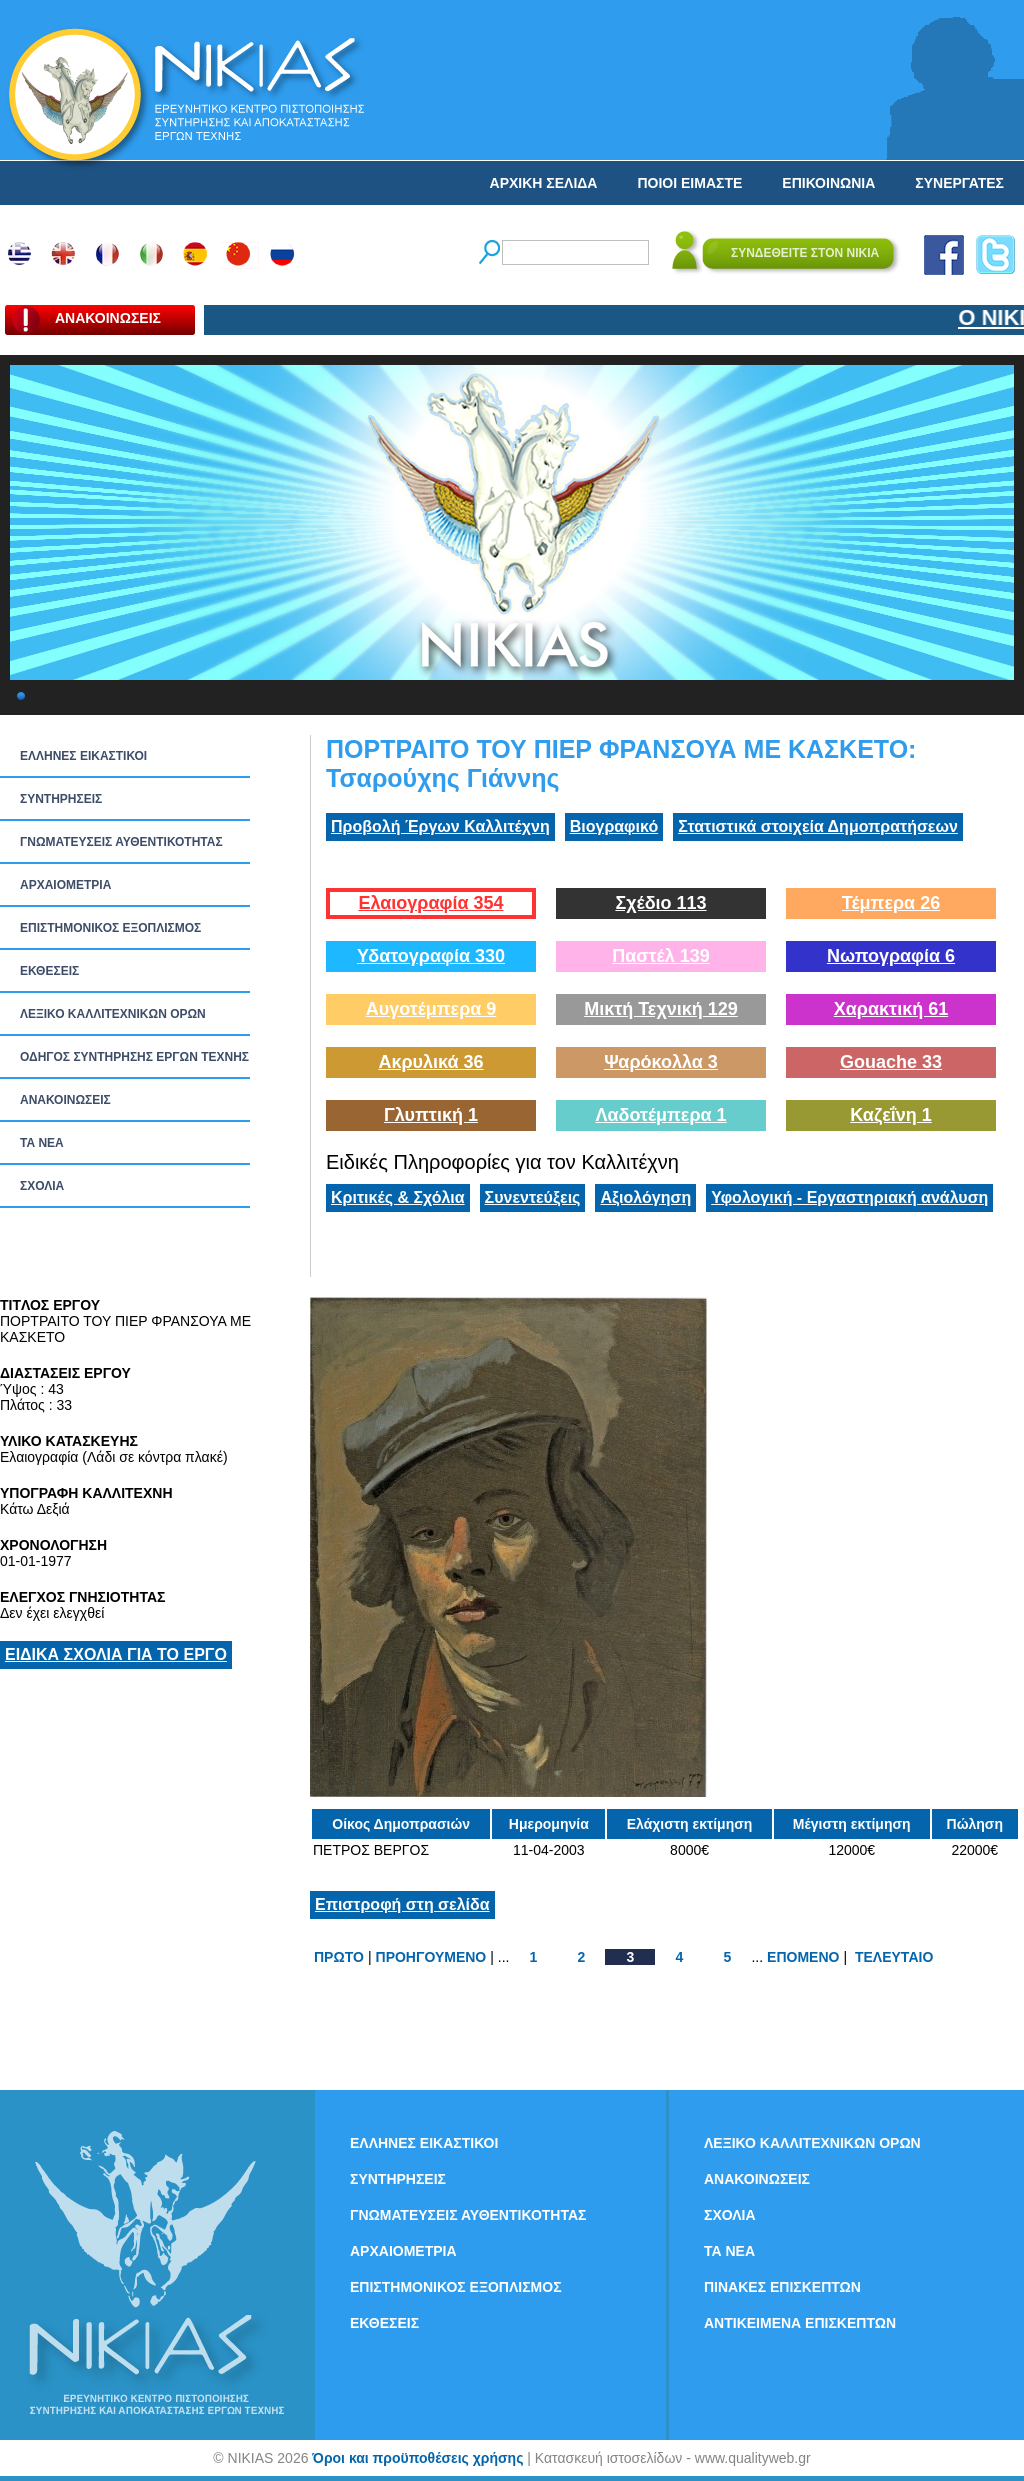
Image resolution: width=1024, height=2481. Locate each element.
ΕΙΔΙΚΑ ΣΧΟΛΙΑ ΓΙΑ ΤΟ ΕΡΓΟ (116, 1654)
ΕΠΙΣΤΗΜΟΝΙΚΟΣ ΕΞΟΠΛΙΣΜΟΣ (110, 928)
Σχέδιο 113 (660, 903)
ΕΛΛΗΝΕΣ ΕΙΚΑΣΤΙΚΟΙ (83, 756)
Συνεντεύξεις (533, 1197)
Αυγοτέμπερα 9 (431, 1009)
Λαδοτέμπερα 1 (660, 1115)
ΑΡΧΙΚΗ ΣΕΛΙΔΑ (544, 183)
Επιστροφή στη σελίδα (402, 1904)
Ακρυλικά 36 (430, 1062)
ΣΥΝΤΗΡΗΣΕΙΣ (61, 799)
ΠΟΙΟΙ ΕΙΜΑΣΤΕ (689, 183)
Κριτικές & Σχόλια (398, 1197)
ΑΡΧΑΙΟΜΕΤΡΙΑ (65, 885)
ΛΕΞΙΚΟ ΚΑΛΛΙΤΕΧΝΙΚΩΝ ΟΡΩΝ (113, 1014)
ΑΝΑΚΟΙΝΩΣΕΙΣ (65, 1100)
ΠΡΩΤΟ (339, 1957)
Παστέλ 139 (661, 956)
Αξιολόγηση (645, 1197)
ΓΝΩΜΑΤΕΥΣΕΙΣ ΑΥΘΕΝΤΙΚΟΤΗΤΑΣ (121, 842)
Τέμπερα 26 (891, 903)
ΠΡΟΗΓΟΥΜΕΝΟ (431, 1957)
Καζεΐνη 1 (891, 1115)
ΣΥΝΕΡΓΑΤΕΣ (959, 183)
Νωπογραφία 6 (891, 956)
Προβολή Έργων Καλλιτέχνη (440, 826)
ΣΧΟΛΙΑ (42, 1186)
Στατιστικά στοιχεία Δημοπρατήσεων (818, 826)
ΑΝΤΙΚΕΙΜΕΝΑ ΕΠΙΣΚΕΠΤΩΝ (800, 2323)
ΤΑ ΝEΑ (42, 1143)
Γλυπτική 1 (431, 1115)
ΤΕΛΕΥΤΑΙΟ (894, 1957)
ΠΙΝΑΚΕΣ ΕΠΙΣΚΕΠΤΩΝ (782, 2287)
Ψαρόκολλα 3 (661, 1062)
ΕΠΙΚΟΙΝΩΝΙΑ (828, 183)
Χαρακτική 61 (891, 1009)
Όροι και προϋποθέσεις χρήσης (417, 2458)
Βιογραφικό (614, 826)
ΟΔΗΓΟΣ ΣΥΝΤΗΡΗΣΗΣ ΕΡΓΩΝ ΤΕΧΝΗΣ (134, 1057)
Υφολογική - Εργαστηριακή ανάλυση (849, 1197)
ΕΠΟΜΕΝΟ (803, 1957)
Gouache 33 (891, 1062)
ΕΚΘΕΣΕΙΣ (49, 971)
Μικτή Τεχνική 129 (661, 1009)
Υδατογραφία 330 (431, 956)
